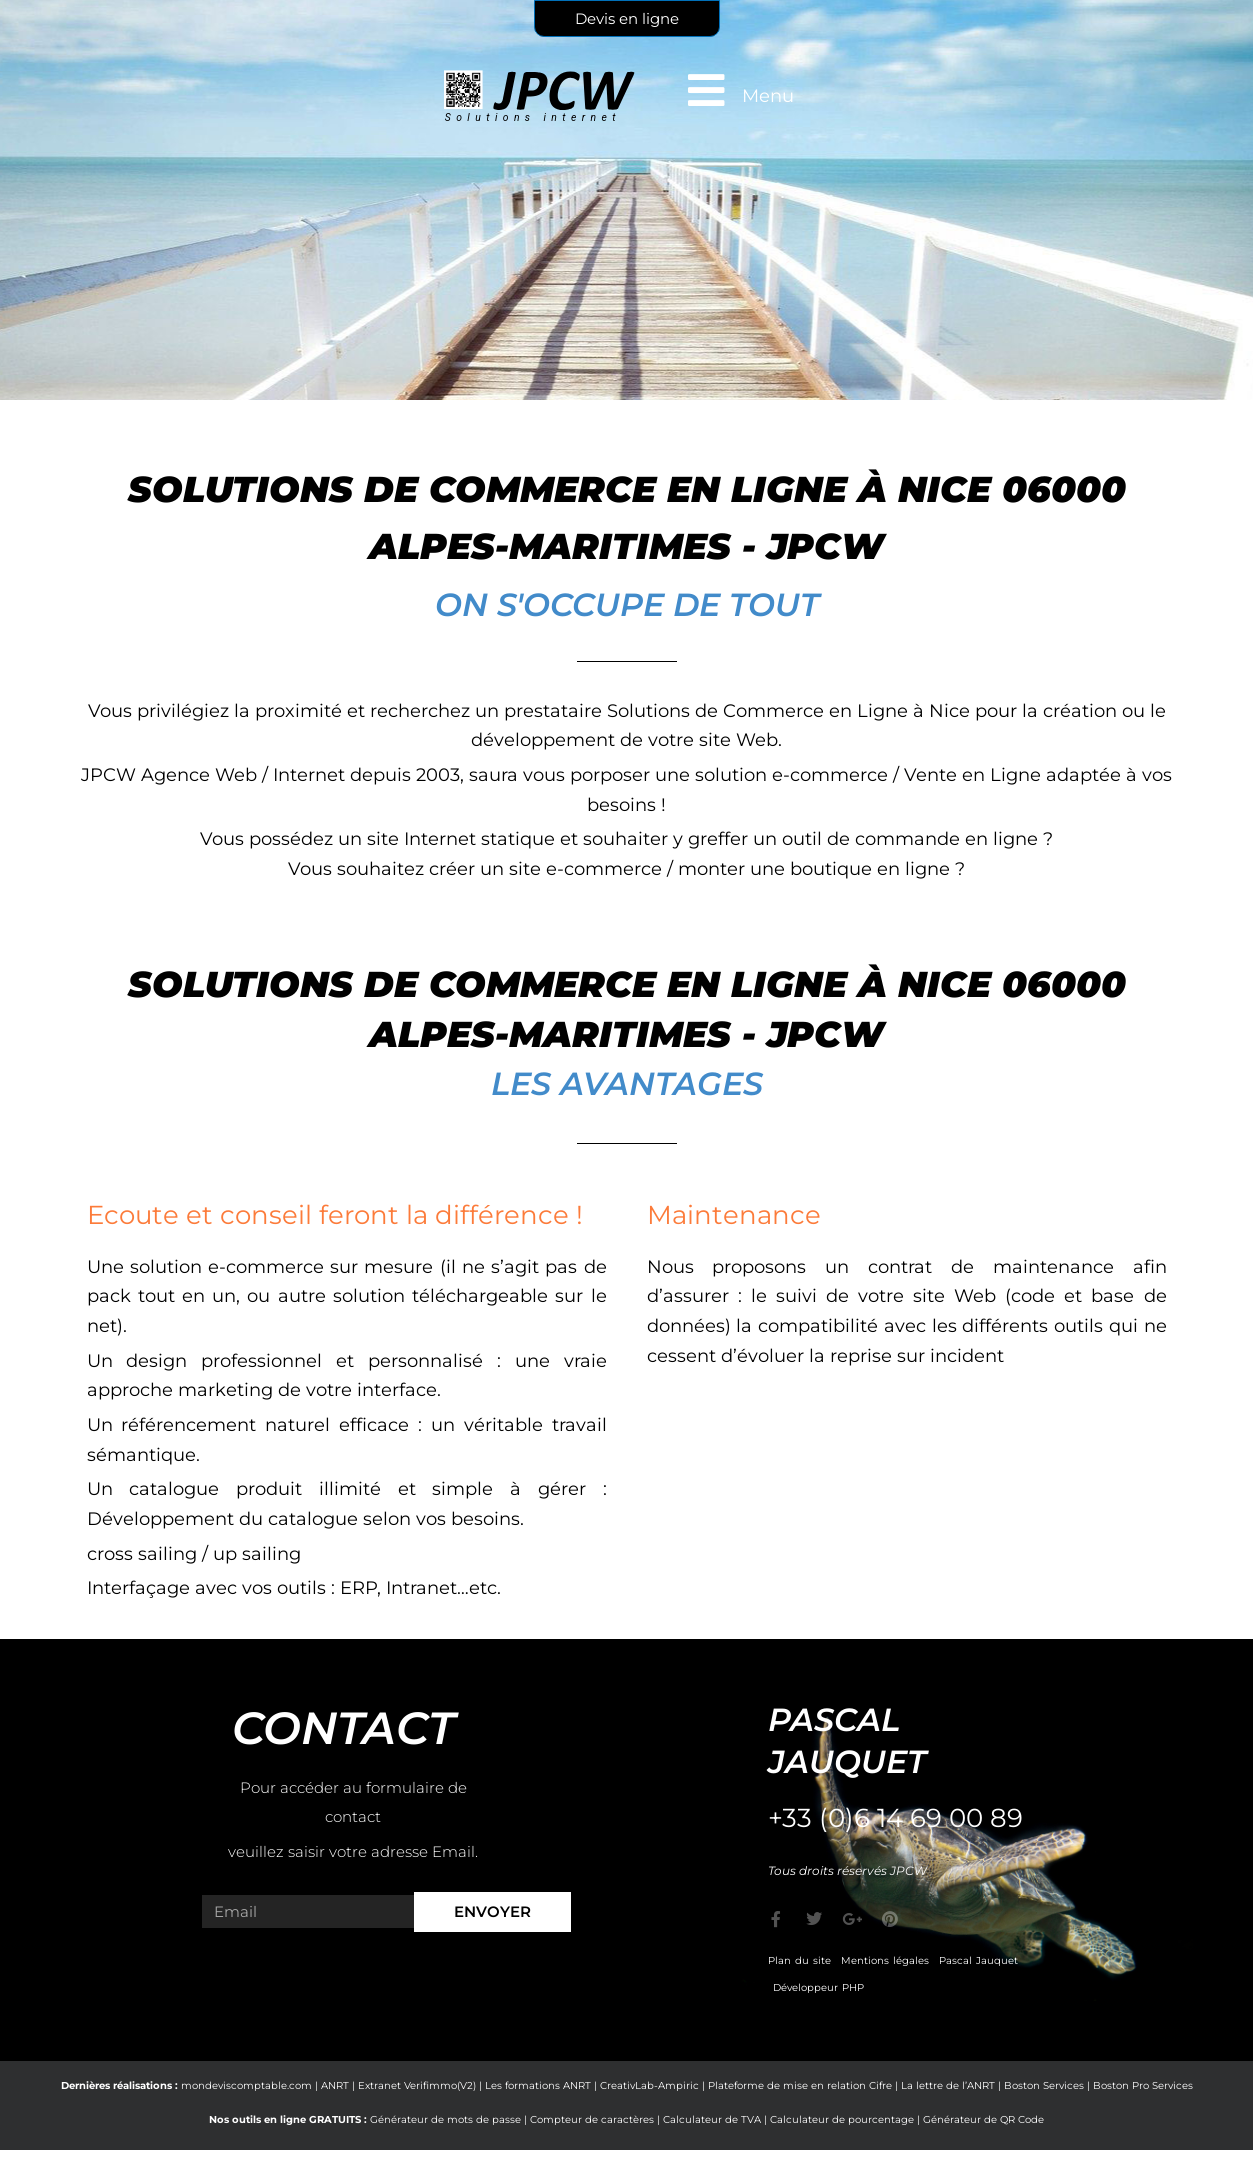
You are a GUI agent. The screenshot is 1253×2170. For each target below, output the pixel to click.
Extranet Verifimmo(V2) (417, 2085)
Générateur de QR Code (983, 2119)
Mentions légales (885, 1960)
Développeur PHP (818, 1987)
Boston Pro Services (1143, 2085)
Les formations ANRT (538, 2085)
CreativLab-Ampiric (649, 2085)
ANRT (335, 2085)
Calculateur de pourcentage (842, 2119)
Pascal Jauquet (978, 1960)
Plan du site (799, 1960)
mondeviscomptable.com (246, 2085)
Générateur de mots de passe (445, 2119)
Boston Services (1044, 2085)
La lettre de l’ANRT (948, 2085)
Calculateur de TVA (712, 2119)
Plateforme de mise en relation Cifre (800, 2085)
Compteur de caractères (592, 2119)
